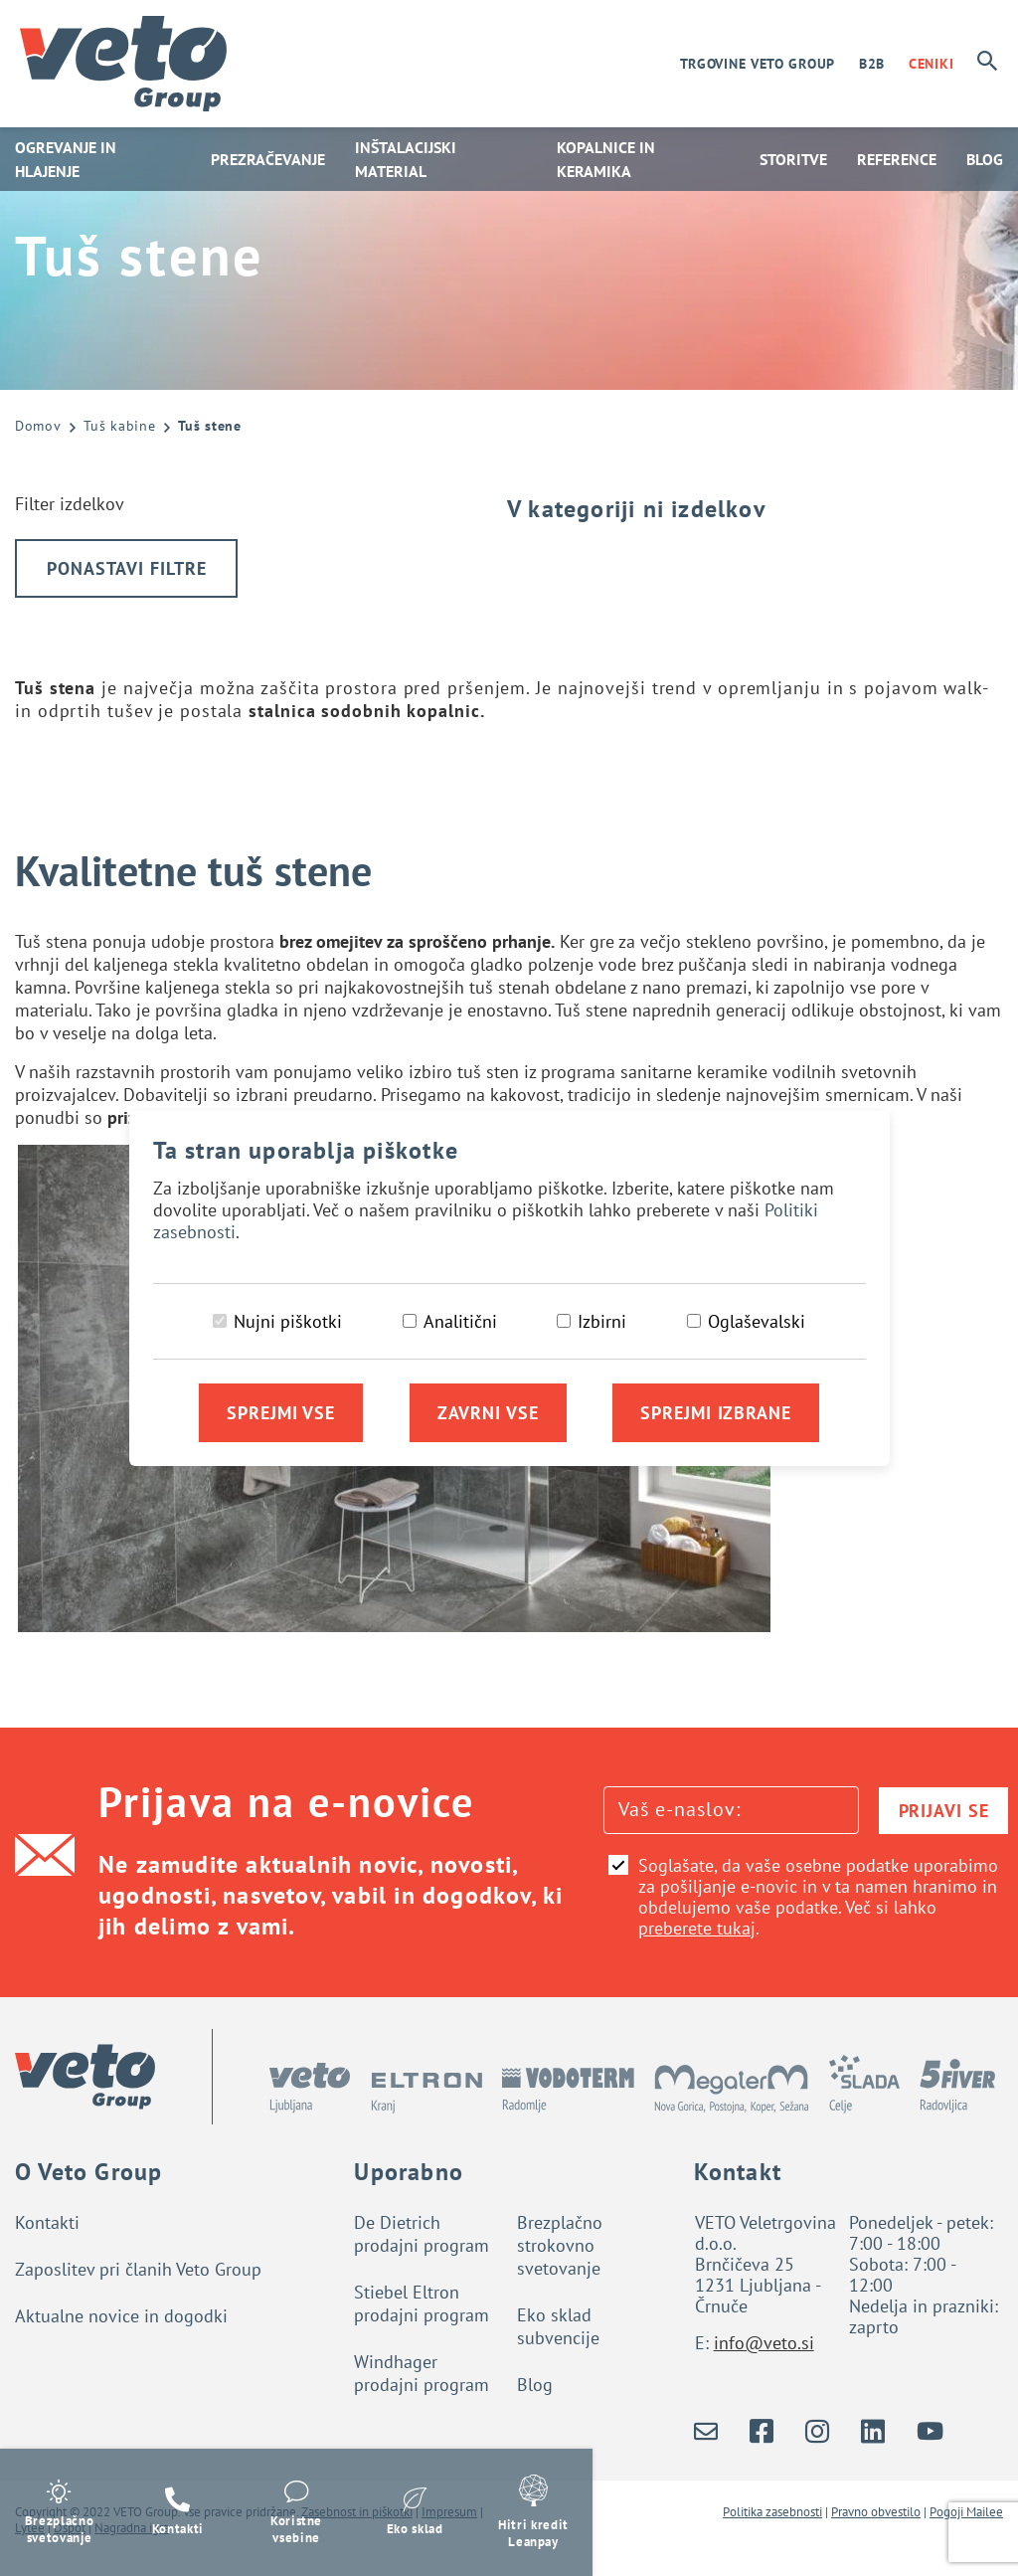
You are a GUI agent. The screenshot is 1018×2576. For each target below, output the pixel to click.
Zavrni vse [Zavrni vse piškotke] (488, 1412)
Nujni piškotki (288, 1321)
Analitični (460, 1321)
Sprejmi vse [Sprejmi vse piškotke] (281, 1412)
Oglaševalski (756, 1321)
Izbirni (602, 1321)
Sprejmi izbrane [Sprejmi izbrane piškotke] (715, 1412)
